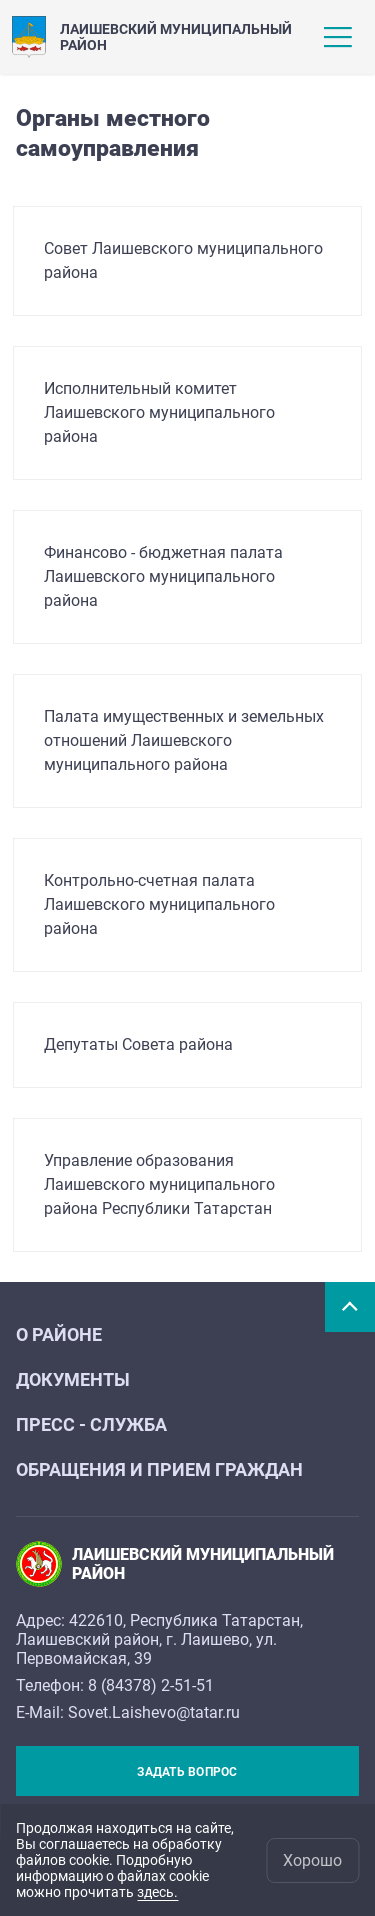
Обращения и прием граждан (159, 1469)
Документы (73, 1379)
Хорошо (312, 1860)
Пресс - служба (91, 1424)
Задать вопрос (187, 1772)
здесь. (157, 1892)
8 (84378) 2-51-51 (151, 1685)
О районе (59, 1334)
